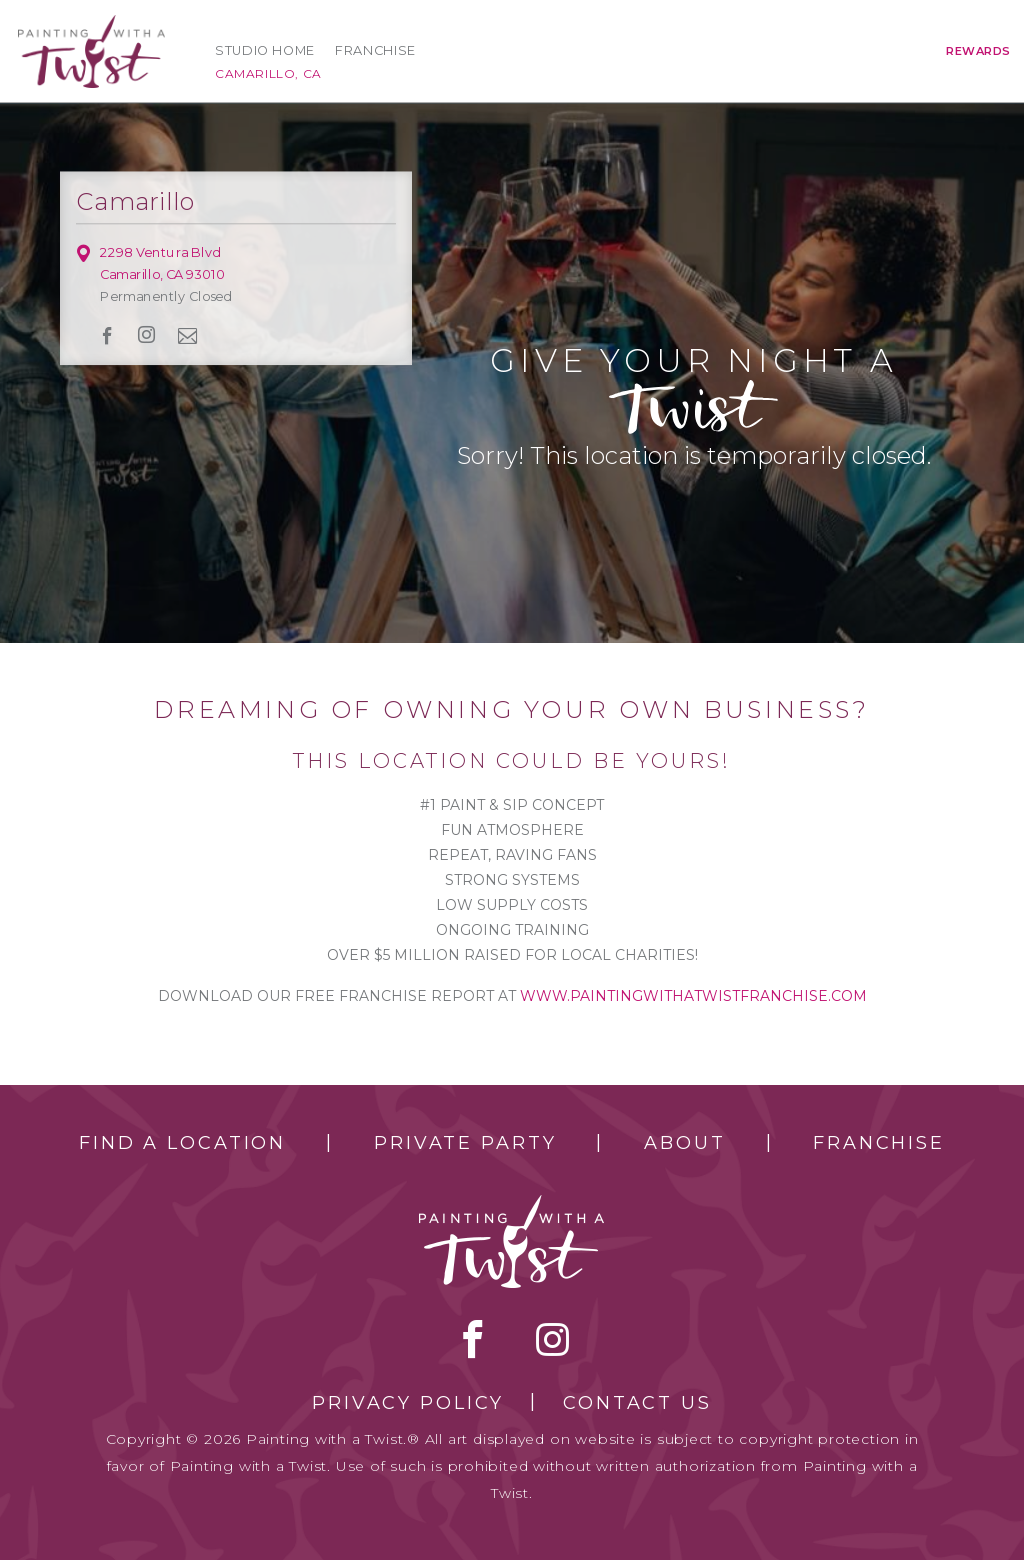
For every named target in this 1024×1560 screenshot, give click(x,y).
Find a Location (182, 1143)
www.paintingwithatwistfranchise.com (693, 996)
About (684, 1143)
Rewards (978, 51)
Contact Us (637, 1403)
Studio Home (265, 50)
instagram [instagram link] (147, 335)
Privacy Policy (408, 1403)
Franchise (375, 50)
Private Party (465, 1143)
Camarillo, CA (268, 73)
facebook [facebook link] (107, 335)
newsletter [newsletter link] (188, 335)
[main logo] (91, 23)
